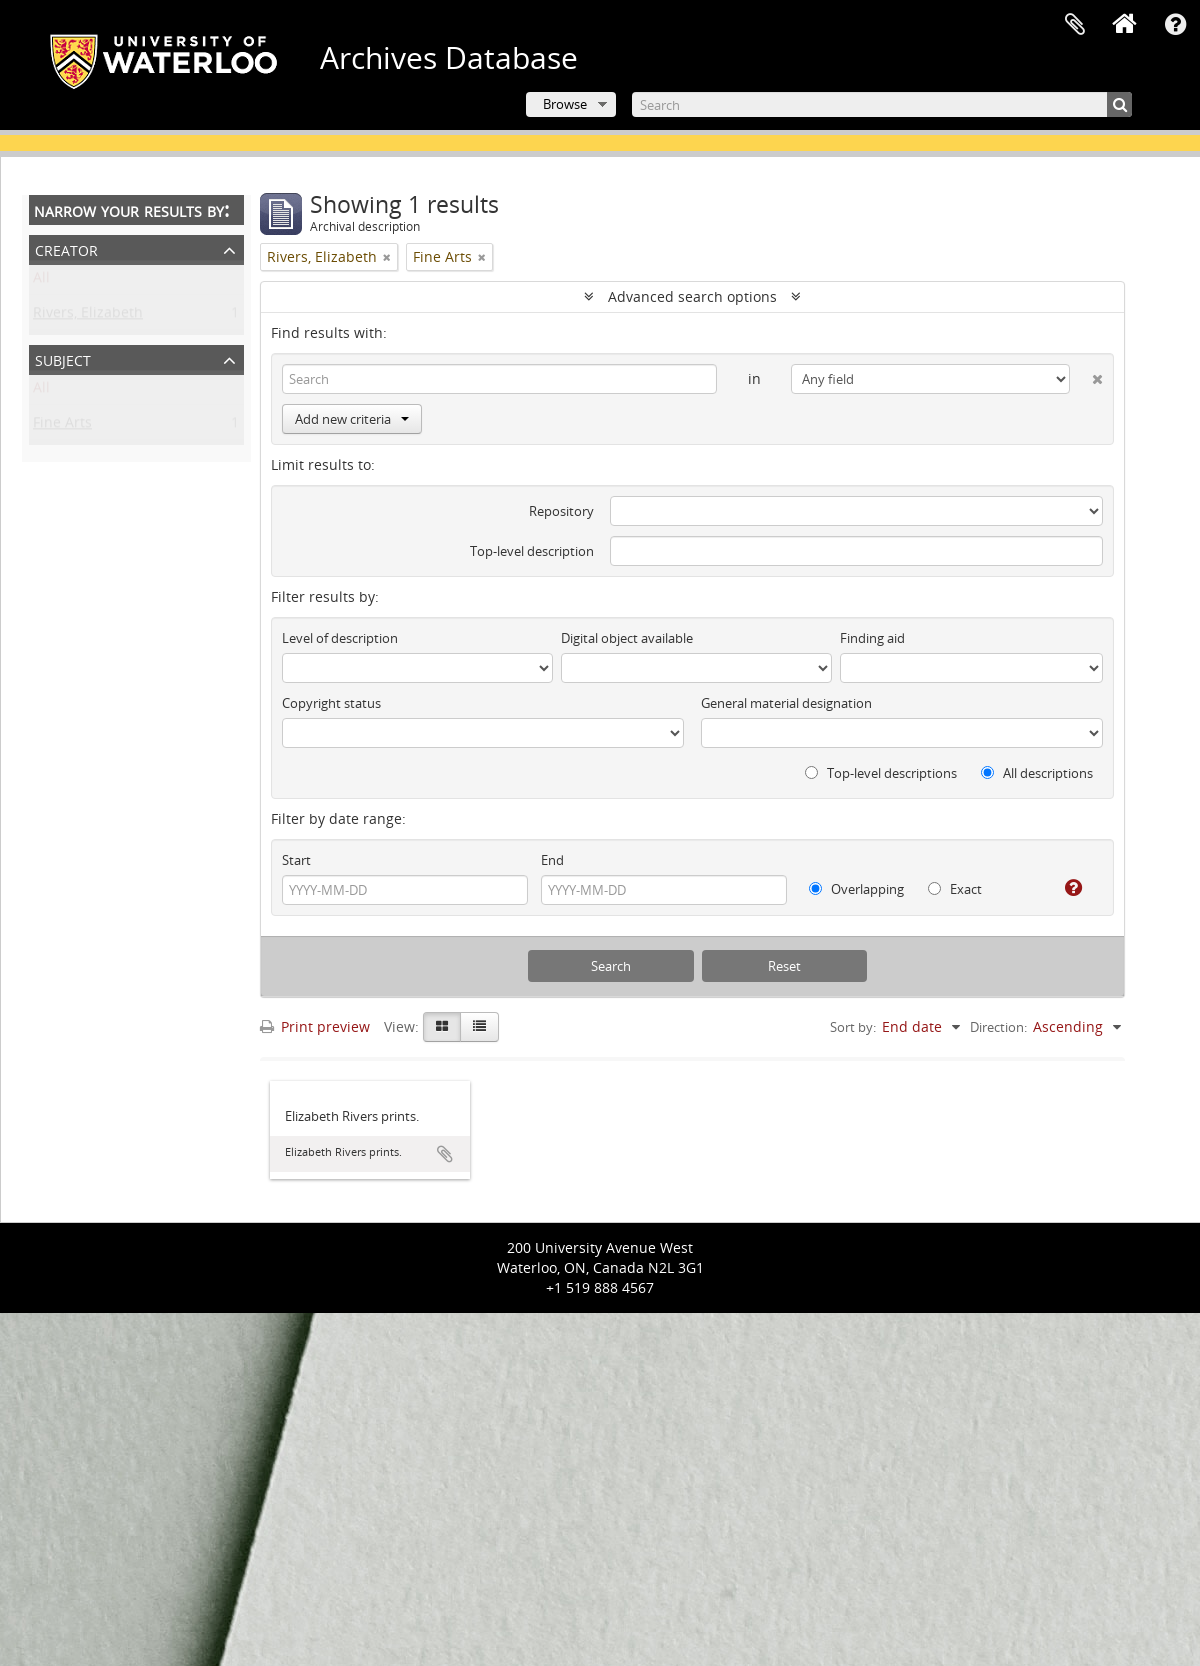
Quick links (1175, 25)
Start (296, 860)
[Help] (1065, 888)
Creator (66, 248)
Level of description (340, 638)
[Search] (882, 104)
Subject (63, 358)
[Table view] (479, 1027)
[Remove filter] (387, 257)
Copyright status (331, 703)
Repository (561, 511)
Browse (565, 104)
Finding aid (872, 638)
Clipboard (1075, 25)
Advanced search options (692, 296)
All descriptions (1037, 773)
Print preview (315, 1026)
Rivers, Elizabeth (88, 316)
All (41, 281)
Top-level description (532, 551)
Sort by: (853, 1027)
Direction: (998, 1027)
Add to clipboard (445, 1154)
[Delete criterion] (1086, 375)
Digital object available (627, 638)
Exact (955, 889)
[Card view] (442, 1027)
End (552, 860)
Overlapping (856, 889)
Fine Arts (62, 426)
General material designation (786, 703)
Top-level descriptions (881, 773)
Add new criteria (352, 419)
